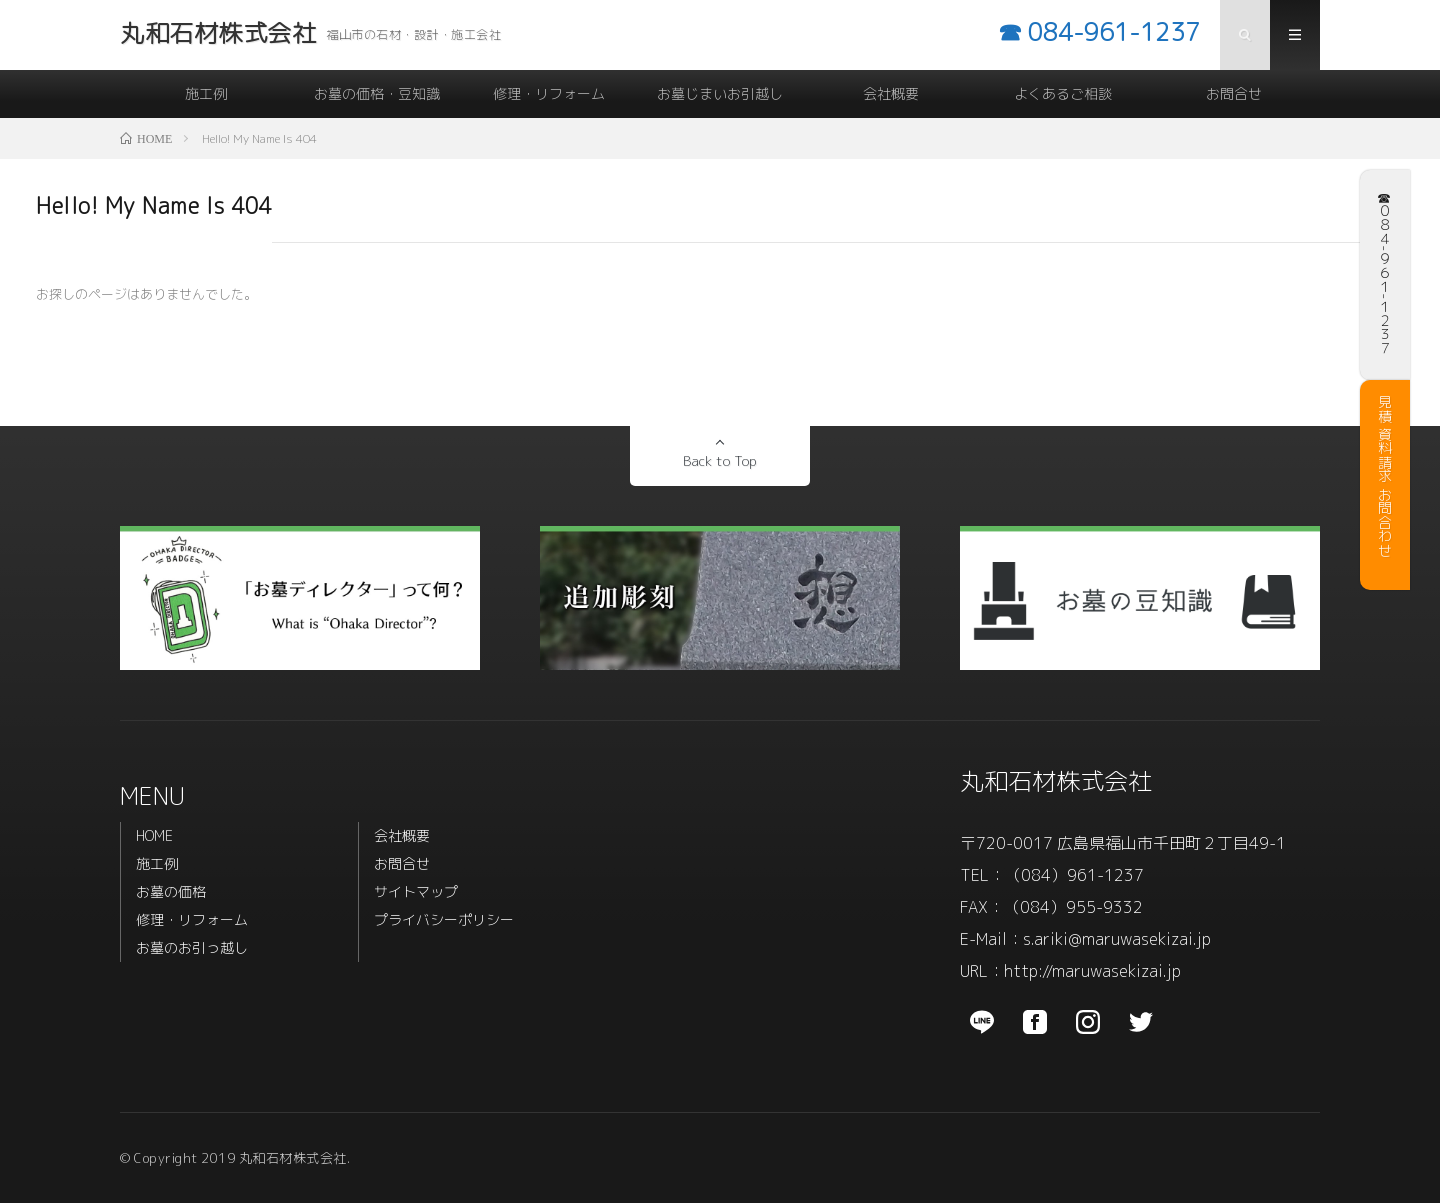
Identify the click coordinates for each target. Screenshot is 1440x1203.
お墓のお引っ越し (192, 947)
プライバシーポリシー (444, 919)
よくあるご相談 (1063, 93)
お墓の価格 (171, 891)
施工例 (206, 93)
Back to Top (720, 460)
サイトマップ (416, 891)
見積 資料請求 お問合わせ (1384, 476)
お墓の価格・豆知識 (377, 93)
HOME (154, 835)
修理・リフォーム (549, 93)
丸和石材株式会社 (1056, 781)
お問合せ (1234, 93)
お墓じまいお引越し (720, 93)
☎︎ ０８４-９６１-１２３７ (1384, 270)
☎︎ (1099, 32)
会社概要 (891, 93)
